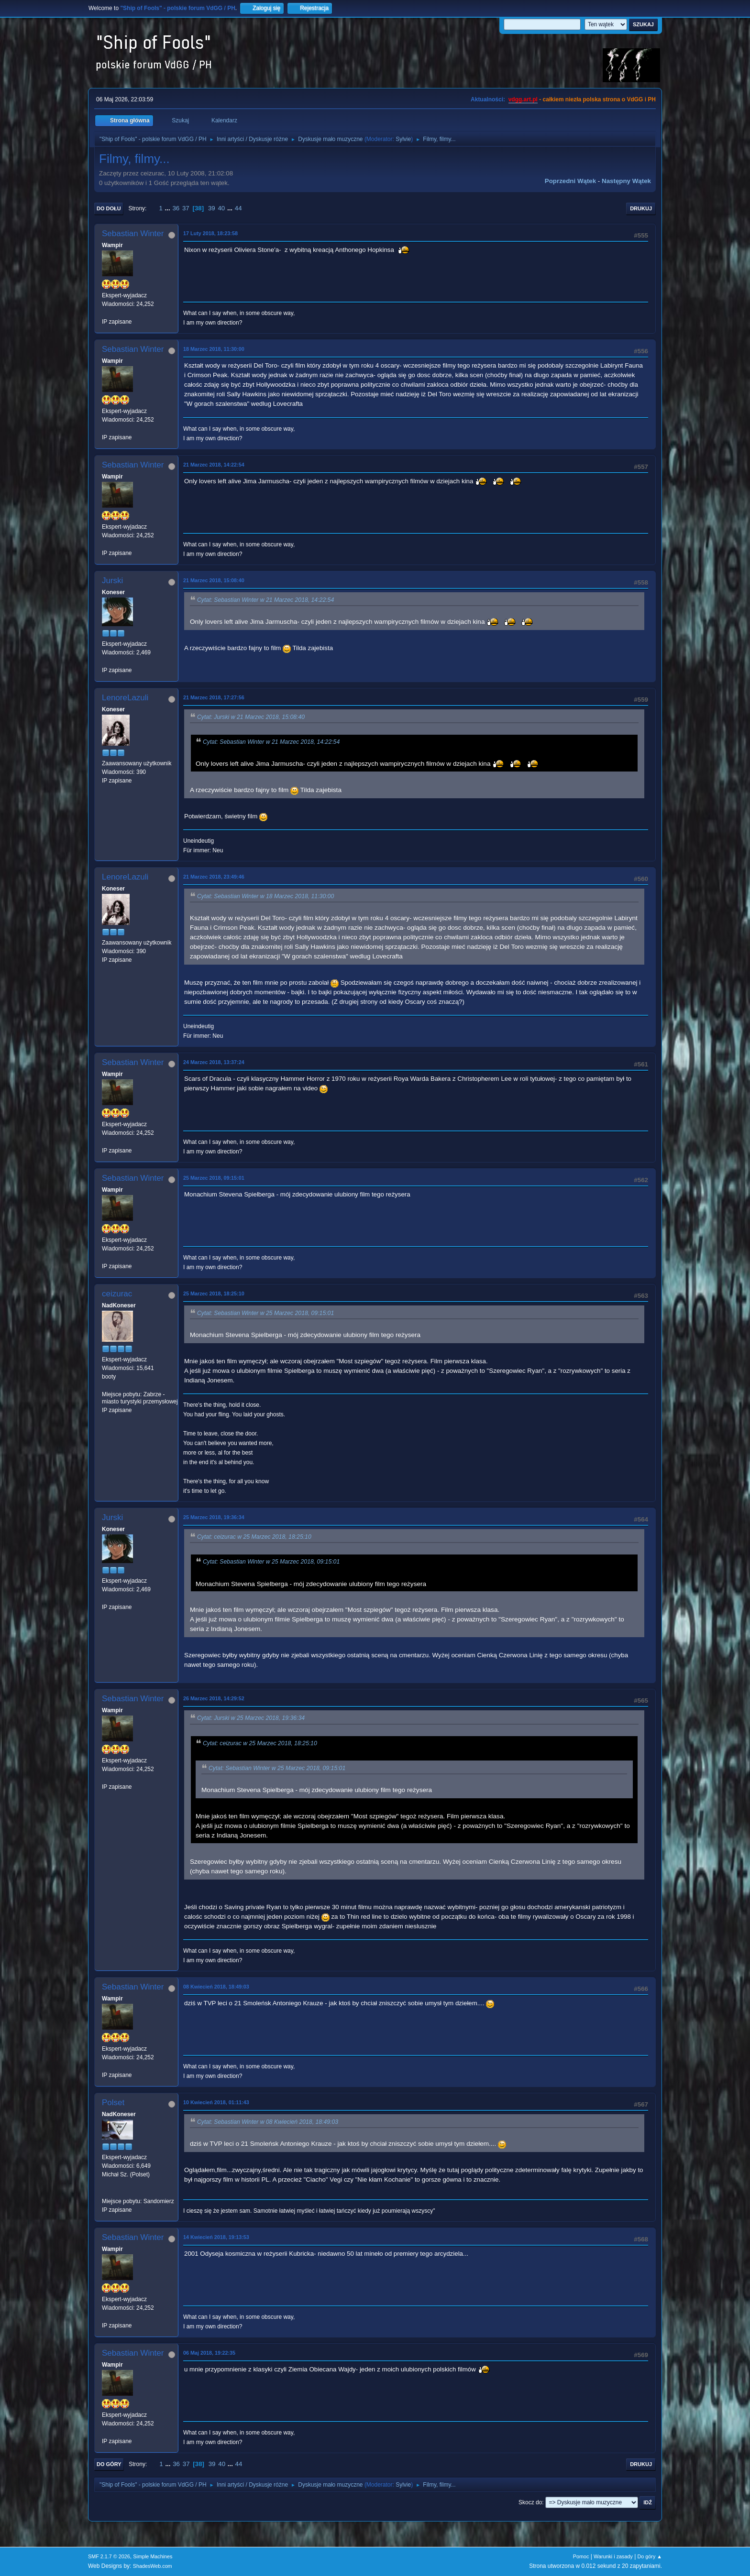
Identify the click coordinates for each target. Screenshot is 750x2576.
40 (221, 208)
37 (185, 208)
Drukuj (641, 208)
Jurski (112, 580)
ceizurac (117, 1293)
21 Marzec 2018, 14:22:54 (213, 464)
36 (175, 208)
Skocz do (530, 2502)
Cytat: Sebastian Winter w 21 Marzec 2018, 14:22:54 (265, 600)
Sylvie (403, 139)
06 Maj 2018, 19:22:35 (209, 2353)
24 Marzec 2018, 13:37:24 (213, 1062)
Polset (113, 2102)
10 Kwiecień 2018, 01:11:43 (216, 2102)
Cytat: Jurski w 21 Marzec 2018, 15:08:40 (251, 717)
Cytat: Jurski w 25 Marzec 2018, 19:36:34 (251, 1718)
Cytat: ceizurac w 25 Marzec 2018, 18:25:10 (254, 1536)
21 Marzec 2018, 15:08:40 (213, 580)
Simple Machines (152, 2556)
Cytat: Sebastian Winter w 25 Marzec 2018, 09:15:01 (265, 1313)
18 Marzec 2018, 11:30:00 (213, 349)
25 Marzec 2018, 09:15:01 (213, 1178)
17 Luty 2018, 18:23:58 (210, 233)
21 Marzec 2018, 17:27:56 (213, 697)
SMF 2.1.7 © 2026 (109, 2556)
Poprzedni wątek (570, 181)
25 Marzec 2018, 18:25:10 (213, 1293)
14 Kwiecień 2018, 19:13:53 (216, 2237)
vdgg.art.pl (523, 99)
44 (238, 208)
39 (211, 208)
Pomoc (581, 2556)
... (168, 208)
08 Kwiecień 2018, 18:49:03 (216, 1986)
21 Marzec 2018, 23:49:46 (213, 877)
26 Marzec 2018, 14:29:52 (213, 1698)
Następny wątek (626, 181)
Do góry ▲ (650, 2556)
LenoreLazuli (125, 697)
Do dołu (109, 208)
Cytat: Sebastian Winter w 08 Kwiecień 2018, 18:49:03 (267, 2122)
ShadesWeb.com (152, 2566)
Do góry (109, 2464)
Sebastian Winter (133, 233)
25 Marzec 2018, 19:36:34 (213, 1517)
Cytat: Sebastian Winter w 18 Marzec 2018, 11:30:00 (265, 896)
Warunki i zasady (613, 2556)
